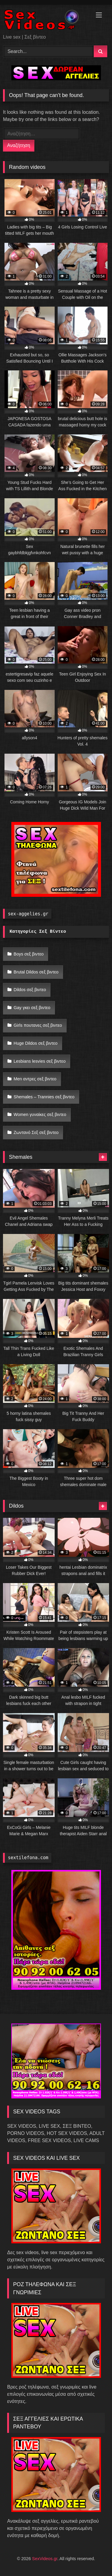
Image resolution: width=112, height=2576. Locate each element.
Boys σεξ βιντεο (29, 954)
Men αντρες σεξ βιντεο (35, 1078)
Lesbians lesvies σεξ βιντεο (40, 1061)
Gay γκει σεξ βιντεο (32, 1007)
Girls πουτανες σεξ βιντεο (38, 1025)
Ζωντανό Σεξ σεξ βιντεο (36, 1132)
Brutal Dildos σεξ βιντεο (36, 972)
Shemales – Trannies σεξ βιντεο (44, 1096)
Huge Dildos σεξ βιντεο (36, 1043)
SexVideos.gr (44, 2558)
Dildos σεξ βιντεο (30, 989)
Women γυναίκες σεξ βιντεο (40, 1114)
